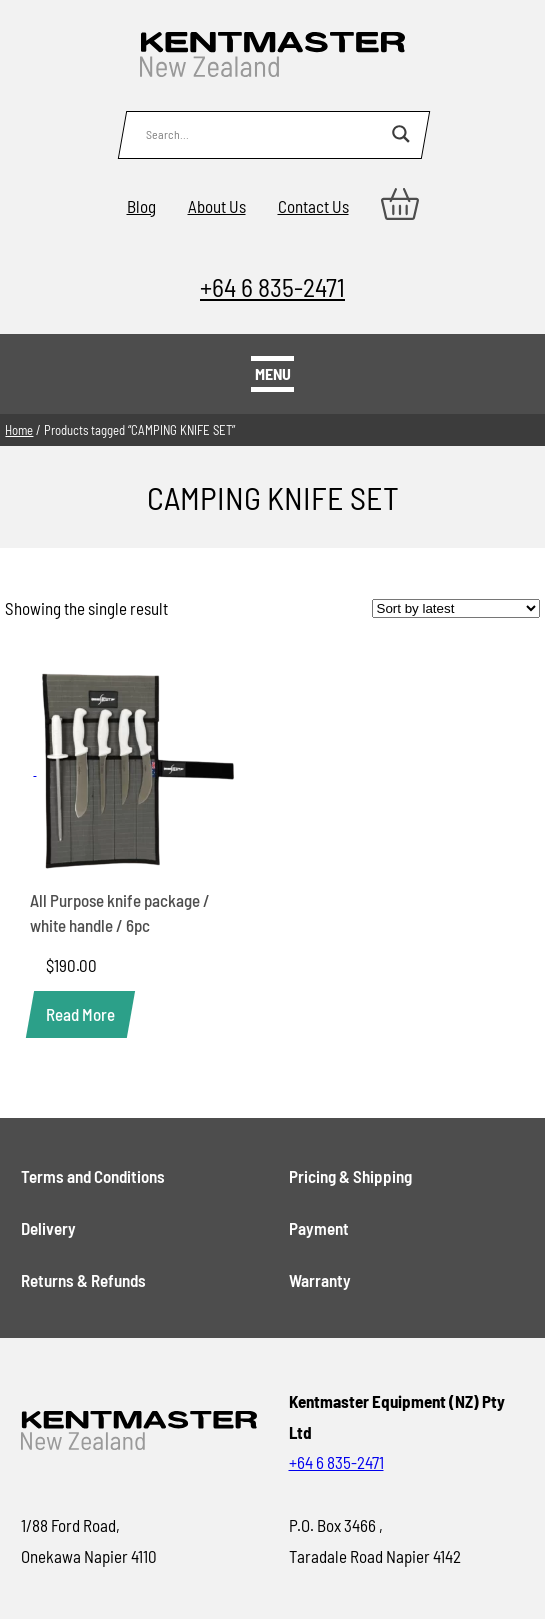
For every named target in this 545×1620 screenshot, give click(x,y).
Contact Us (313, 206)
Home (19, 430)
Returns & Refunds (83, 1280)
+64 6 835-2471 (272, 286)
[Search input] (264, 134)
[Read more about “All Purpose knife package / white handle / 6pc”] (80, 1014)
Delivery (48, 1228)
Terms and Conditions (93, 1176)
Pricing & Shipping (350, 1176)
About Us (217, 206)
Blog (141, 206)
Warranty (320, 1280)
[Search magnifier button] (401, 134)
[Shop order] (456, 608)
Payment (319, 1228)
